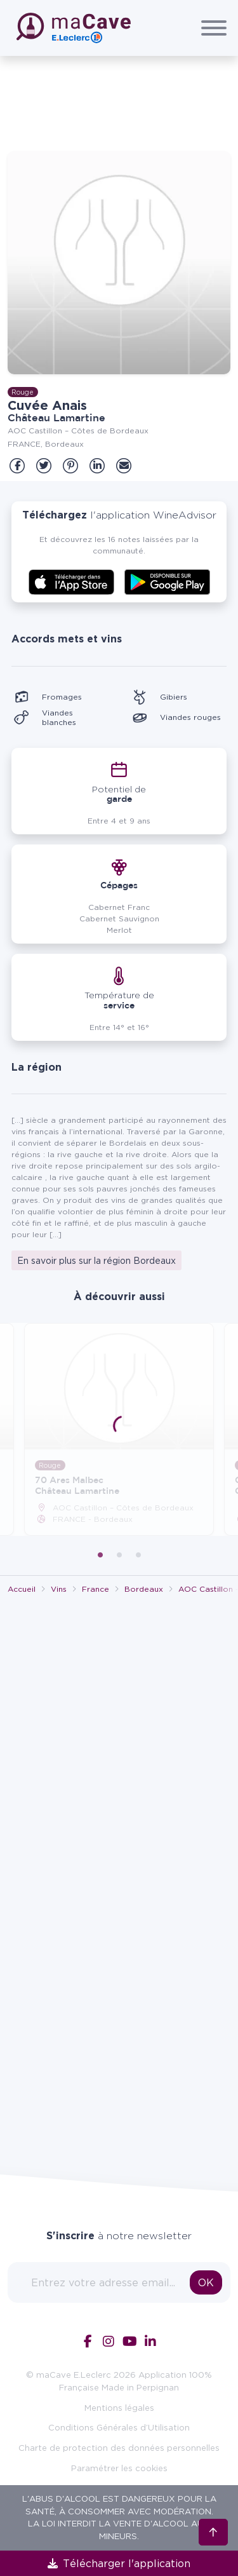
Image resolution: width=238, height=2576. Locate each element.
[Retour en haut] (213, 2511)
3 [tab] (138, 1555)
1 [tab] (100, 1555)
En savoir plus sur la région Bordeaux (96, 1260)
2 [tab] (119, 1555)
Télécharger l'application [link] (119, 2563)
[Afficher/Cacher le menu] (214, 28)
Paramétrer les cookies (119, 2468)
